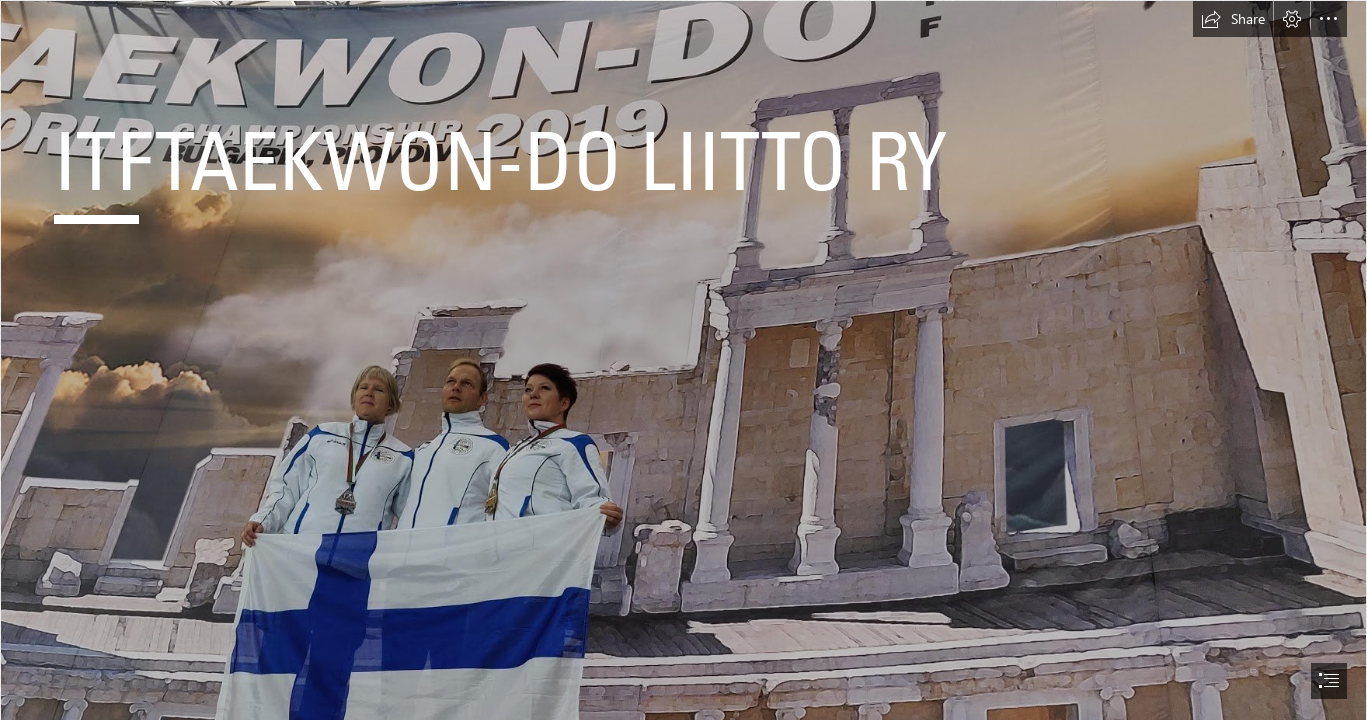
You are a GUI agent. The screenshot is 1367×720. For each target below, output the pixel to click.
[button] (1233, 19)
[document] (683, 360)
